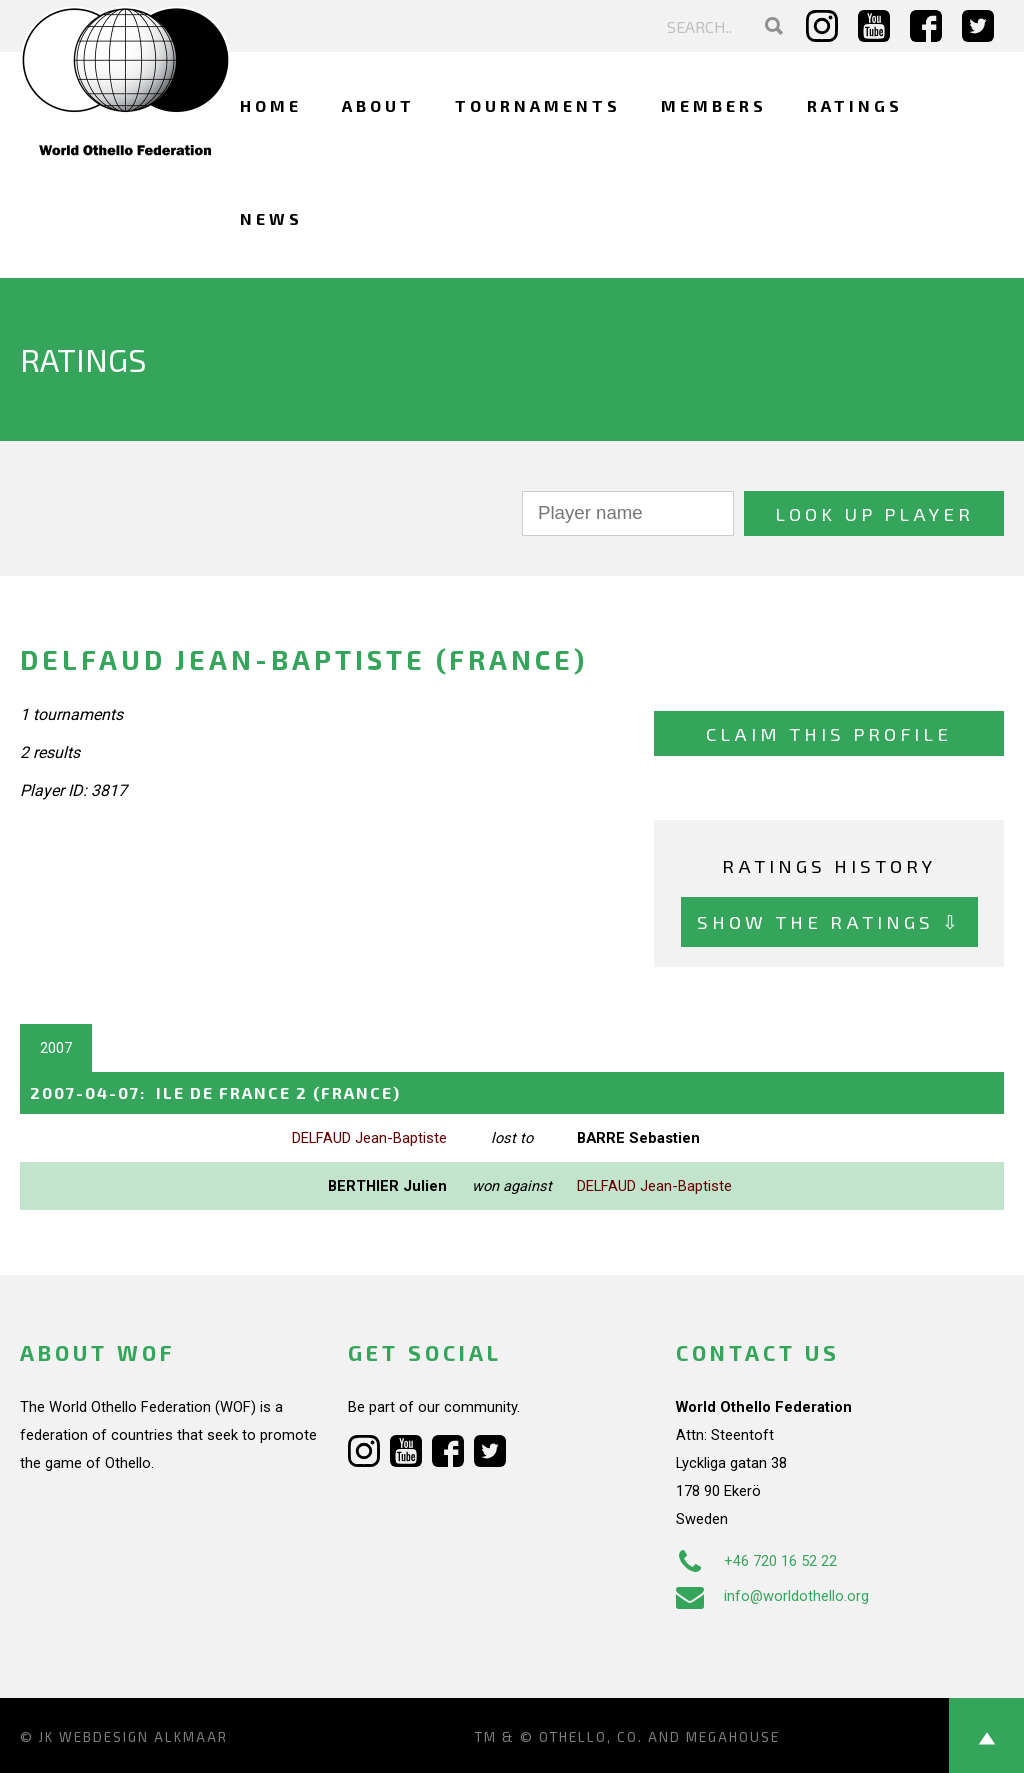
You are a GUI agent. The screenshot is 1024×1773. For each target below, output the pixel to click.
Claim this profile (829, 733)
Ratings (855, 105)
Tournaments (538, 105)
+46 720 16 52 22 (756, 1561)
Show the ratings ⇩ (829, 921)
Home (271, 105)
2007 (56, 1048)
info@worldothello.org (772, 1596)
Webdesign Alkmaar (143, 1737)
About (378, 105)
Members (714, 105)
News (271, 218)
